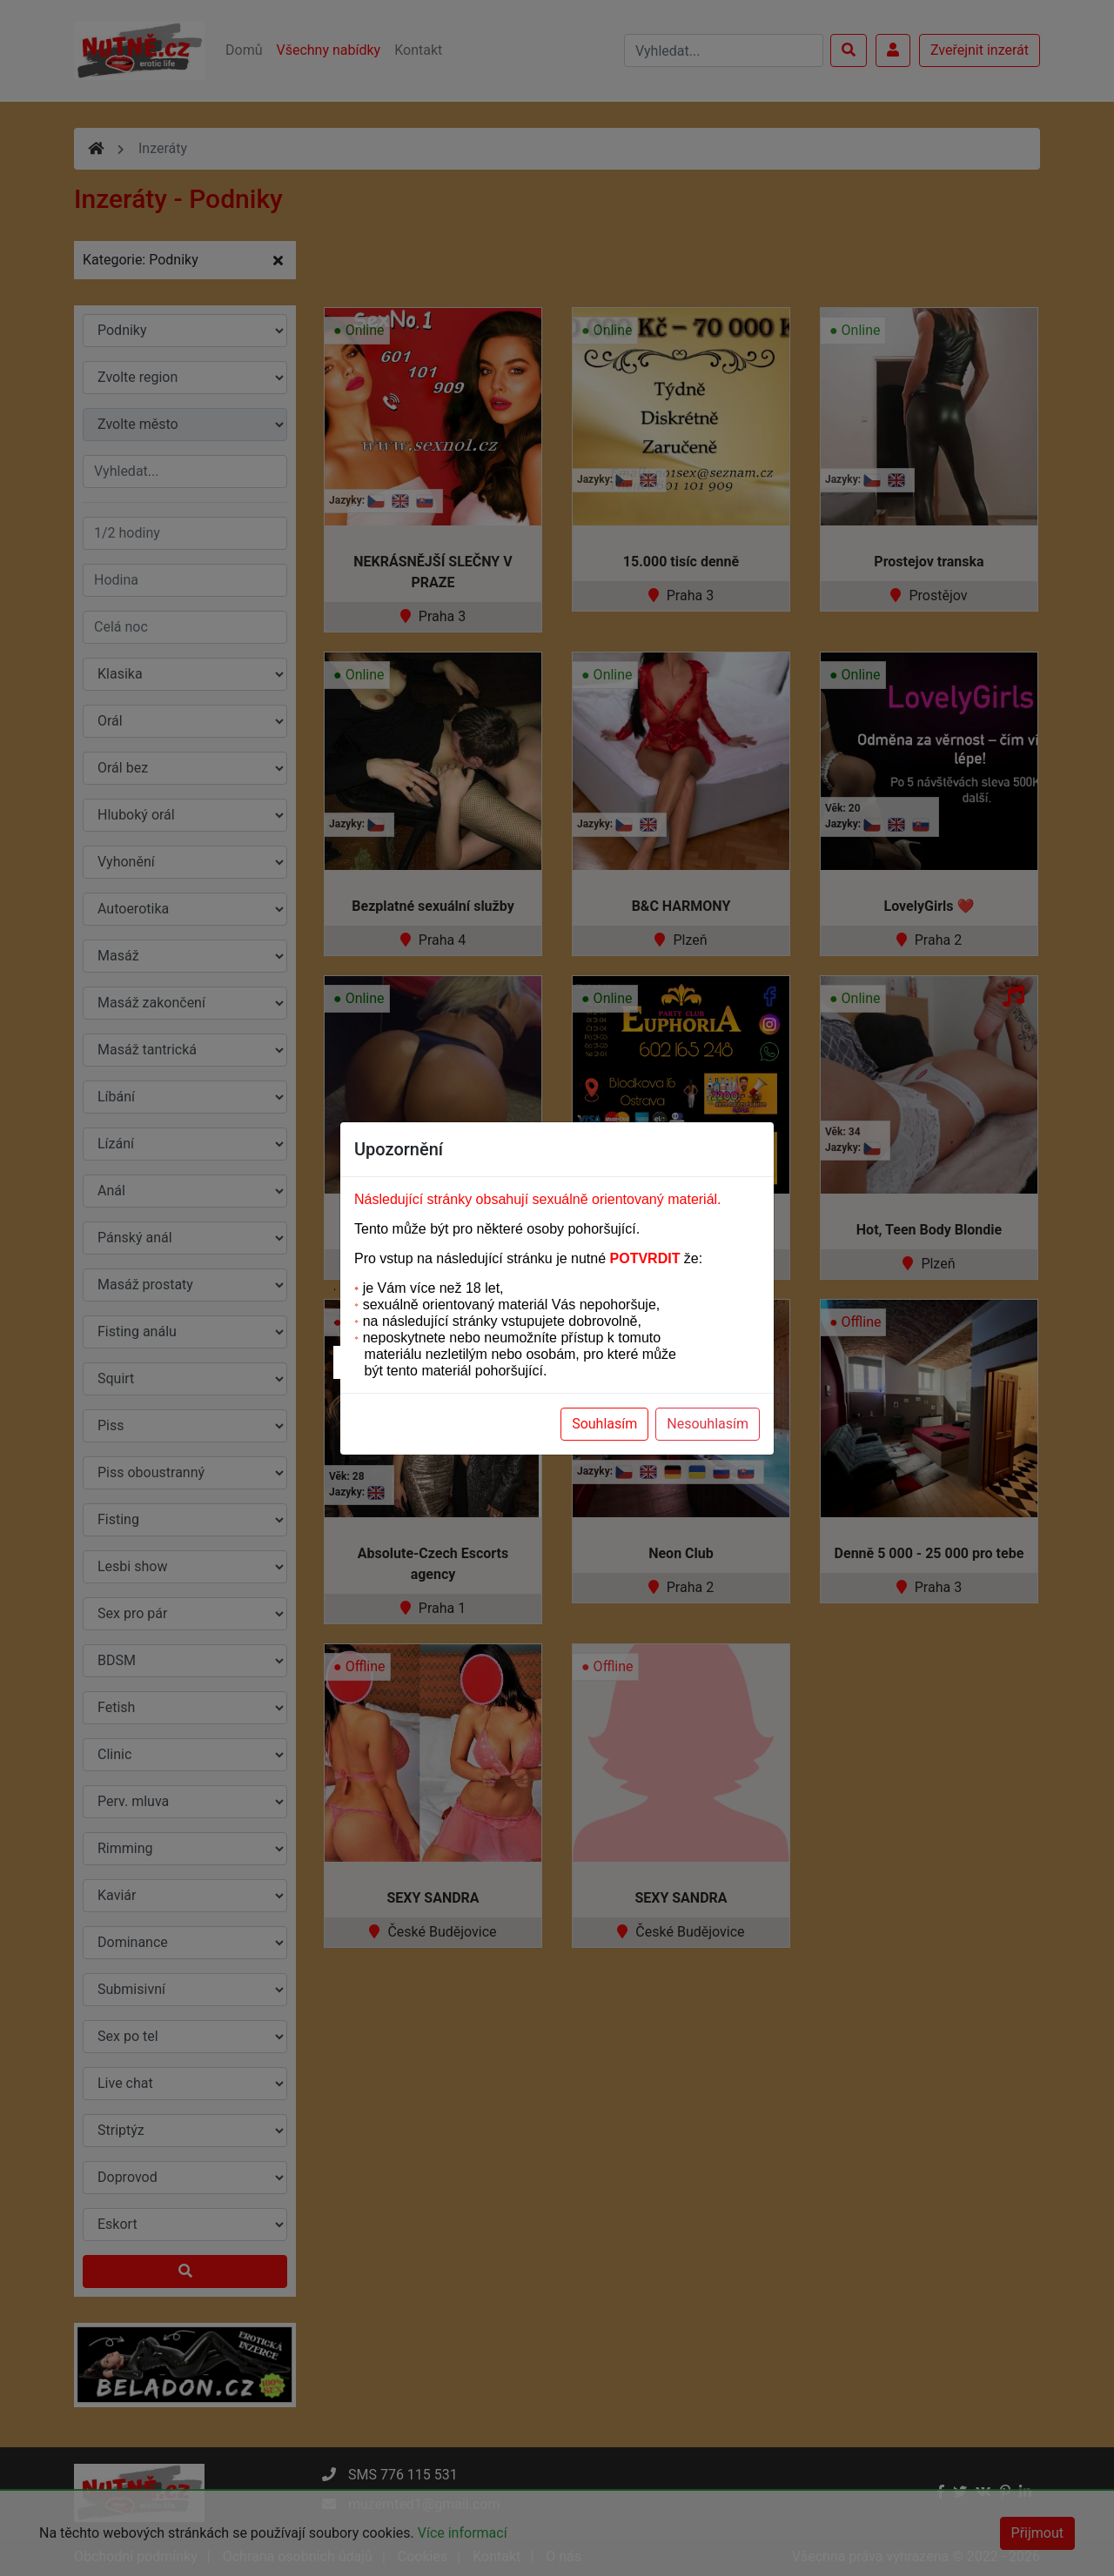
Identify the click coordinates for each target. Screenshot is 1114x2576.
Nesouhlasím (707, 1423)
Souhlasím (604, 1423)
